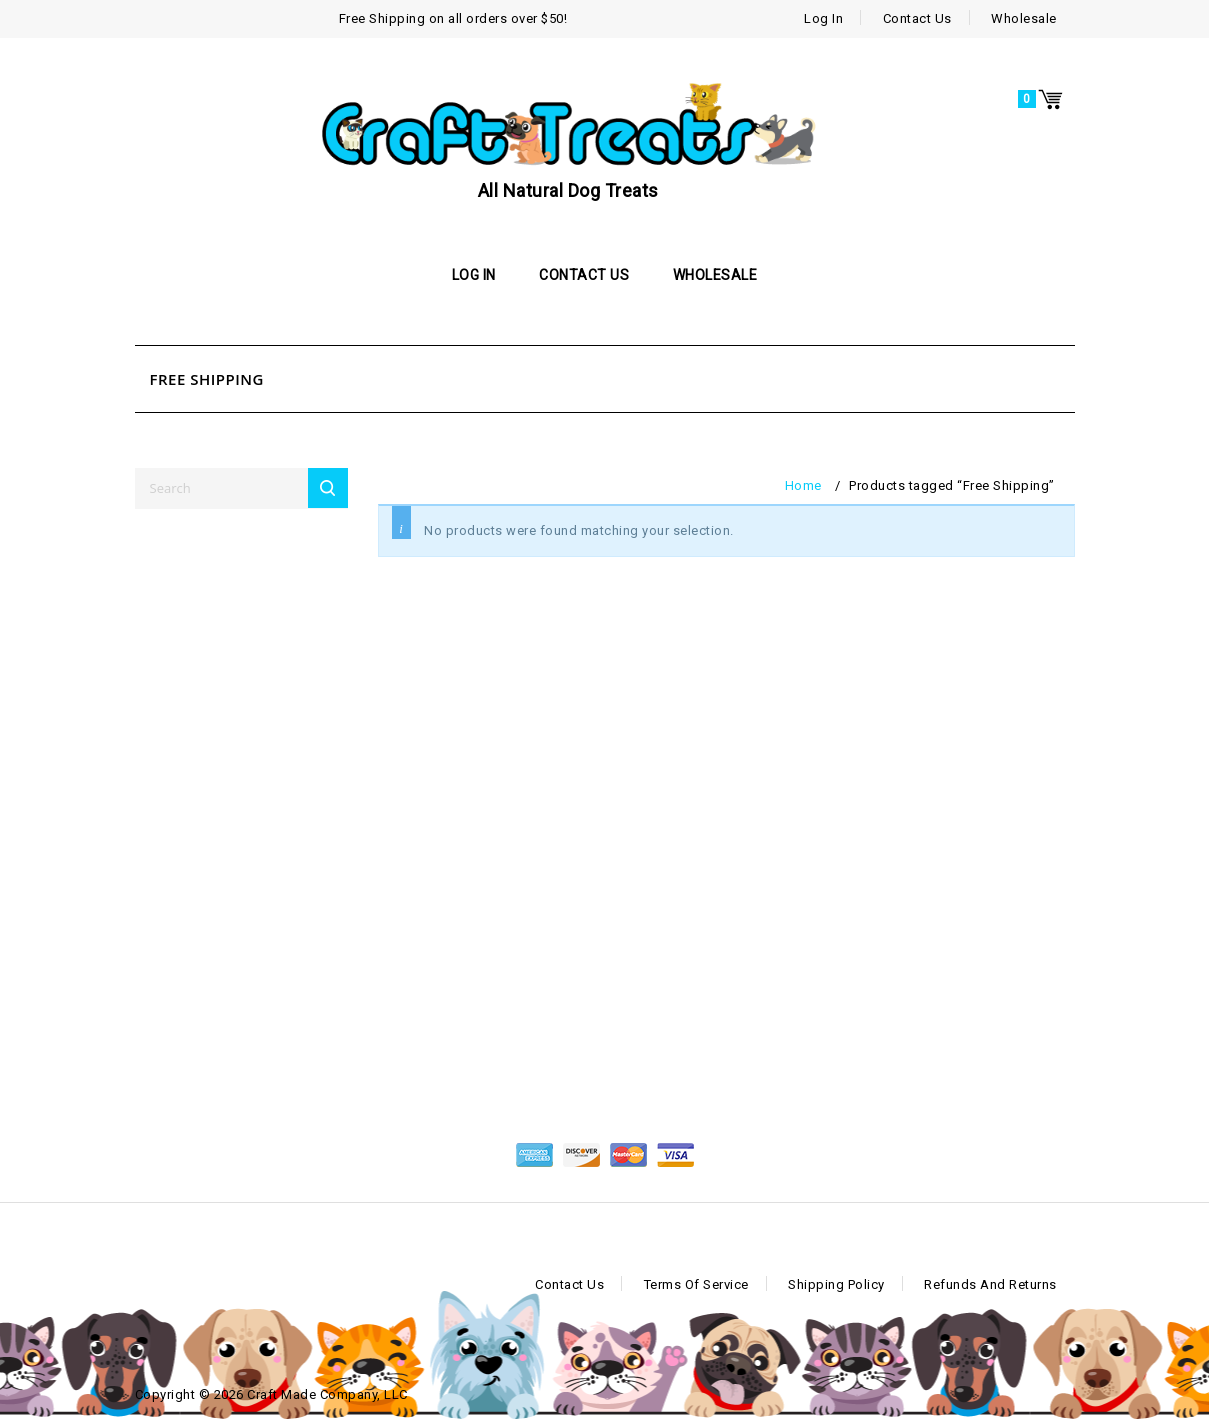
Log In (823, 18)
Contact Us (917, 18)
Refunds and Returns (990, 1284)
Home (803, 485)
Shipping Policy (836, 1284)
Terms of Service (696, 1284)
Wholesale (1024, 18)
